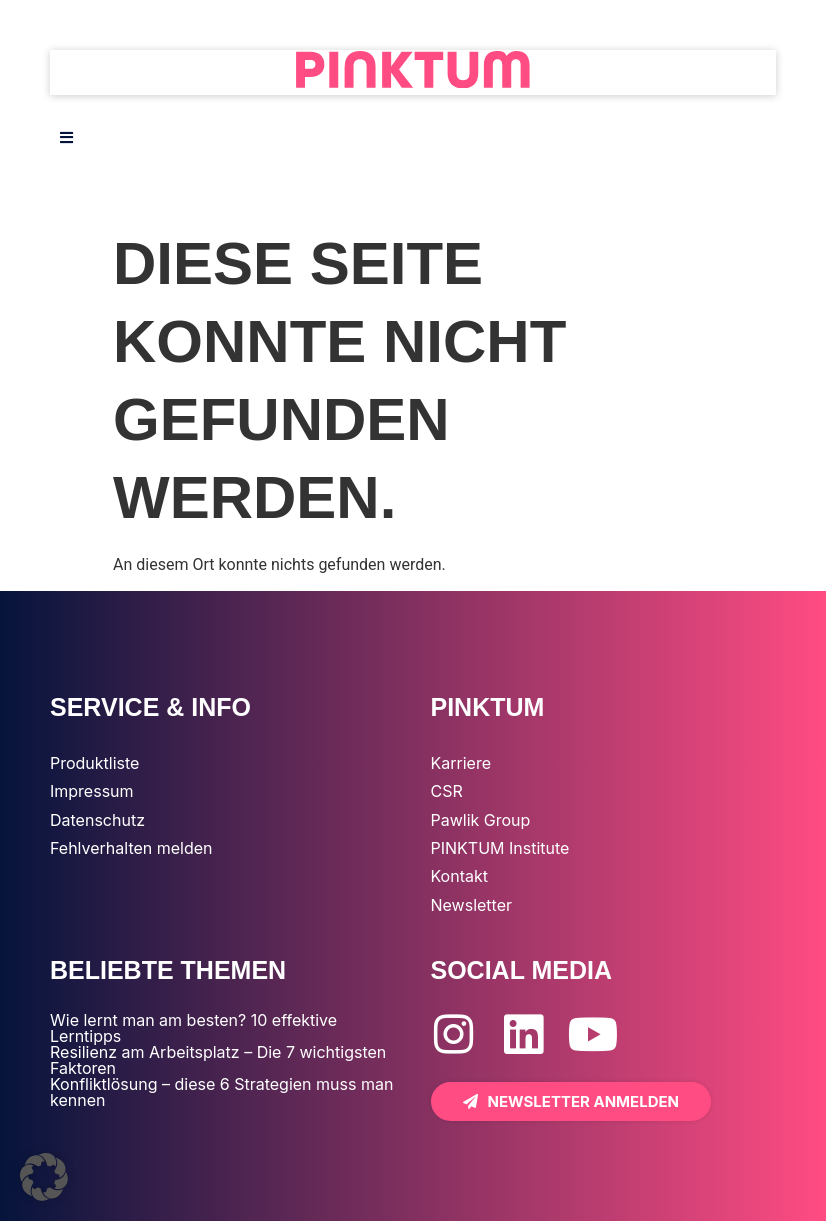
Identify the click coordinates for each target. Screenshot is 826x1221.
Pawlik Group (481, 820)
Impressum (92, 791)
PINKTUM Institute (500, 848)
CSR (447, 791)
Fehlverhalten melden (131, 848)
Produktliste (94, 763)
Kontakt (459, 876)
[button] (44, 1177)
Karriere (461, 763)
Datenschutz (97, 820)
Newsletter (472, 905)
